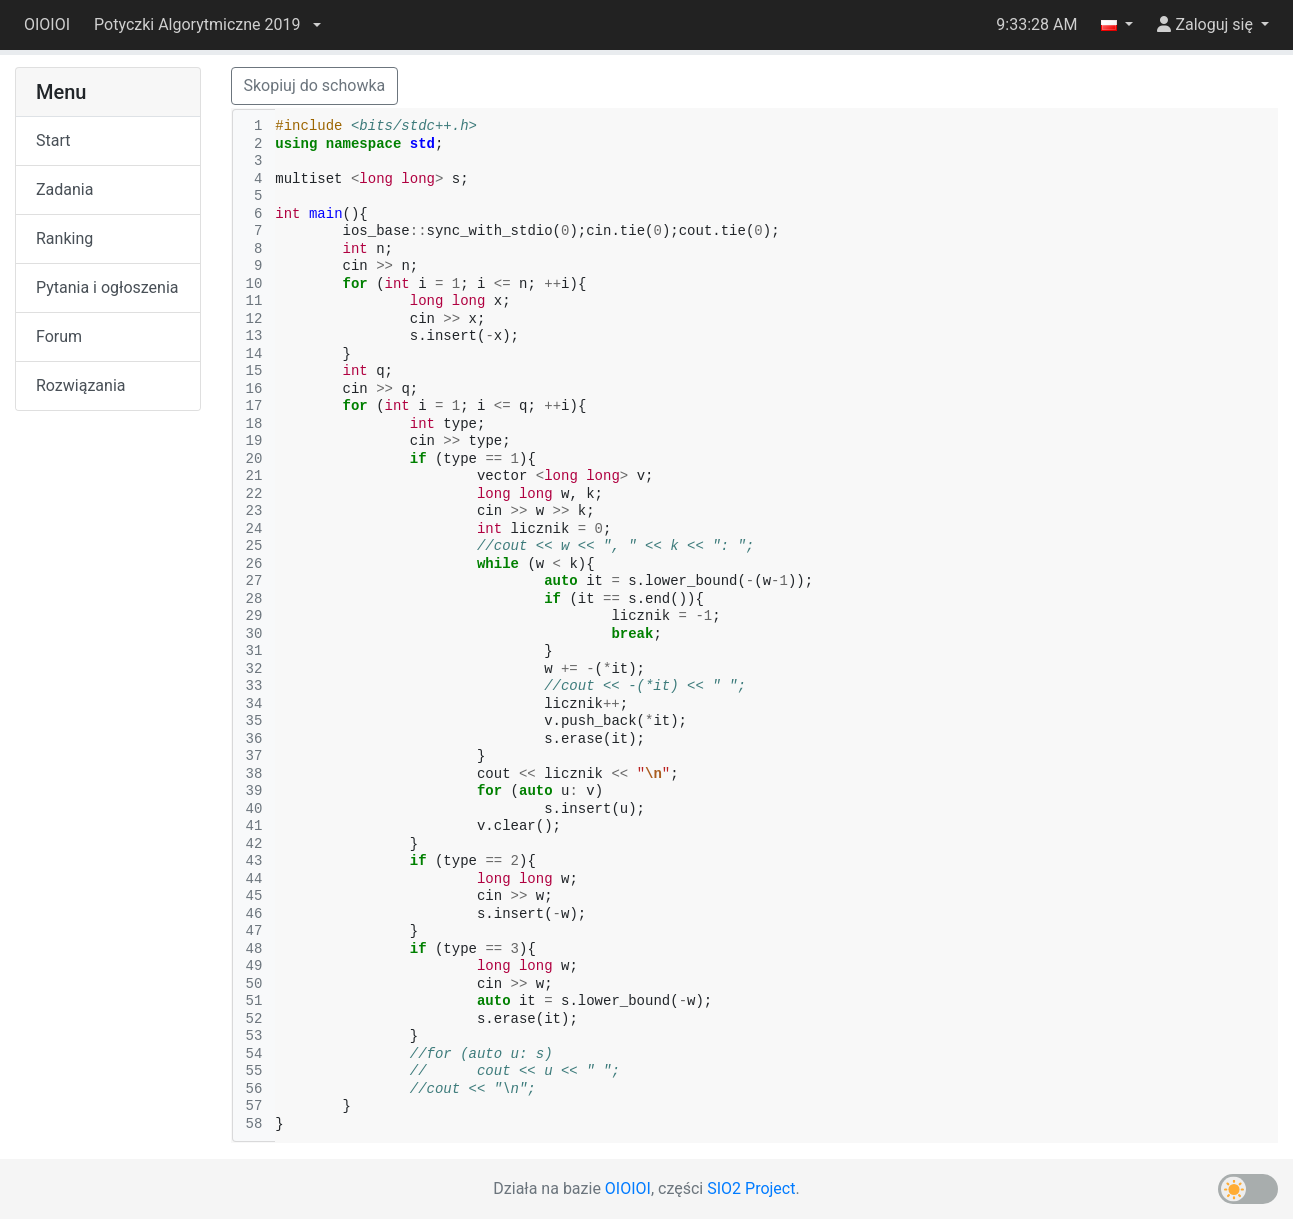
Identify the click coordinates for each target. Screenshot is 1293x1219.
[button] (207, 25)
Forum (59, 336)
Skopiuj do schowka (315, 85)
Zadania (64, 189)
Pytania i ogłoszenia (107, 287)
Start (53, 140)
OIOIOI (47, 24)
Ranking (64, 238)
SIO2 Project (751, 1188)
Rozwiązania (80, 385)
